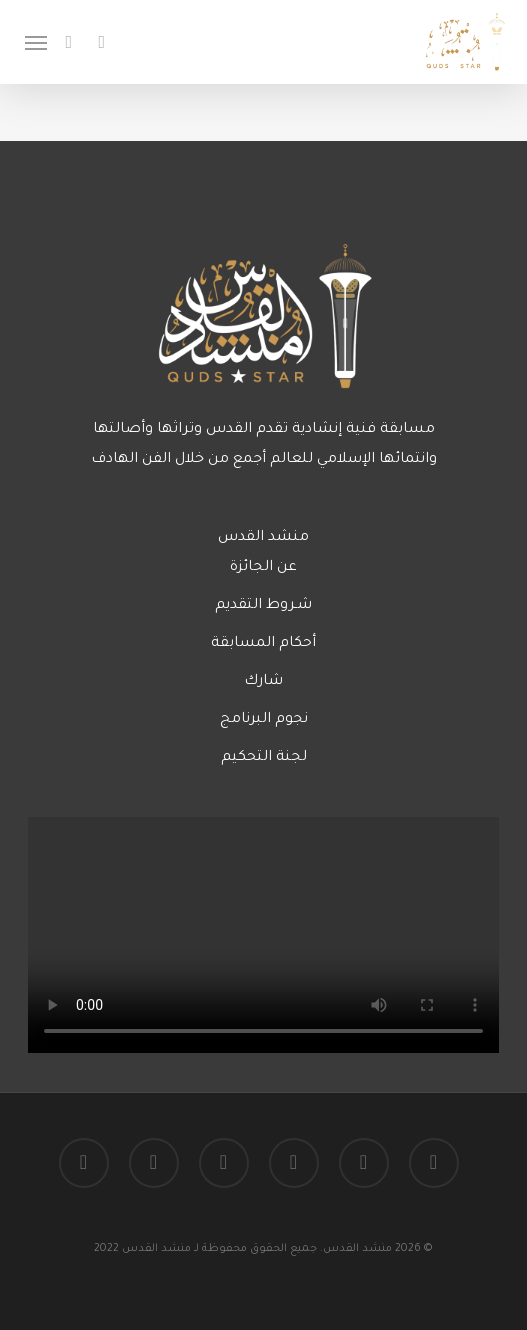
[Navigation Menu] (36, 42)
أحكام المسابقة (263, 644)
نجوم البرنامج (264, 720)
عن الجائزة (263, 568)
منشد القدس (263, 538)
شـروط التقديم (263, 606)
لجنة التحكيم (264, 758)
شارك (263, 682)
